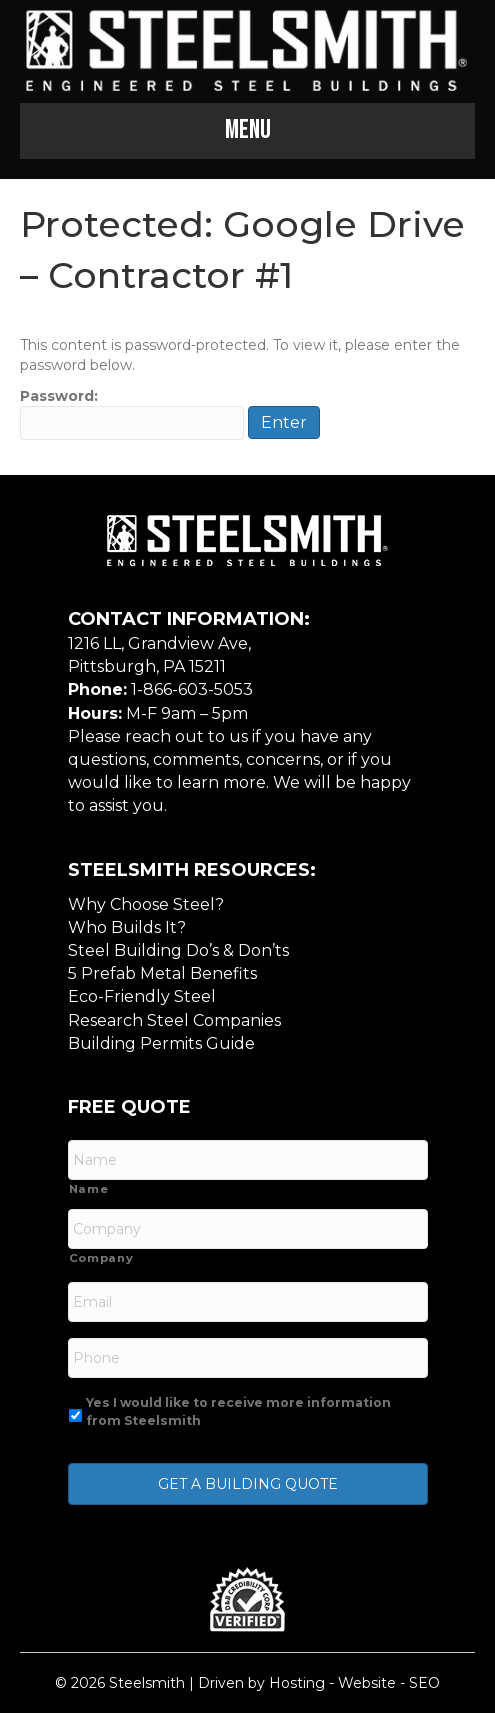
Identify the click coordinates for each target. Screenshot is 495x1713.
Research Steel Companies (174, 1020)
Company (101, 1258)
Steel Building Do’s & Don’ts (178, 950)
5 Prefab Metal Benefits (162, 973)
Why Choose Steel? (146, 904)
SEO (424, 1683)
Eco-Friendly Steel (142, 996)
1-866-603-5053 (192, 689)
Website (367, 1683)
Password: (132, 413)
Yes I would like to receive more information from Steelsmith (238, 1411)
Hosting (297, 1683)
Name (89, 1189)
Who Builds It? (127, 927)
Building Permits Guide (161, 1043)
